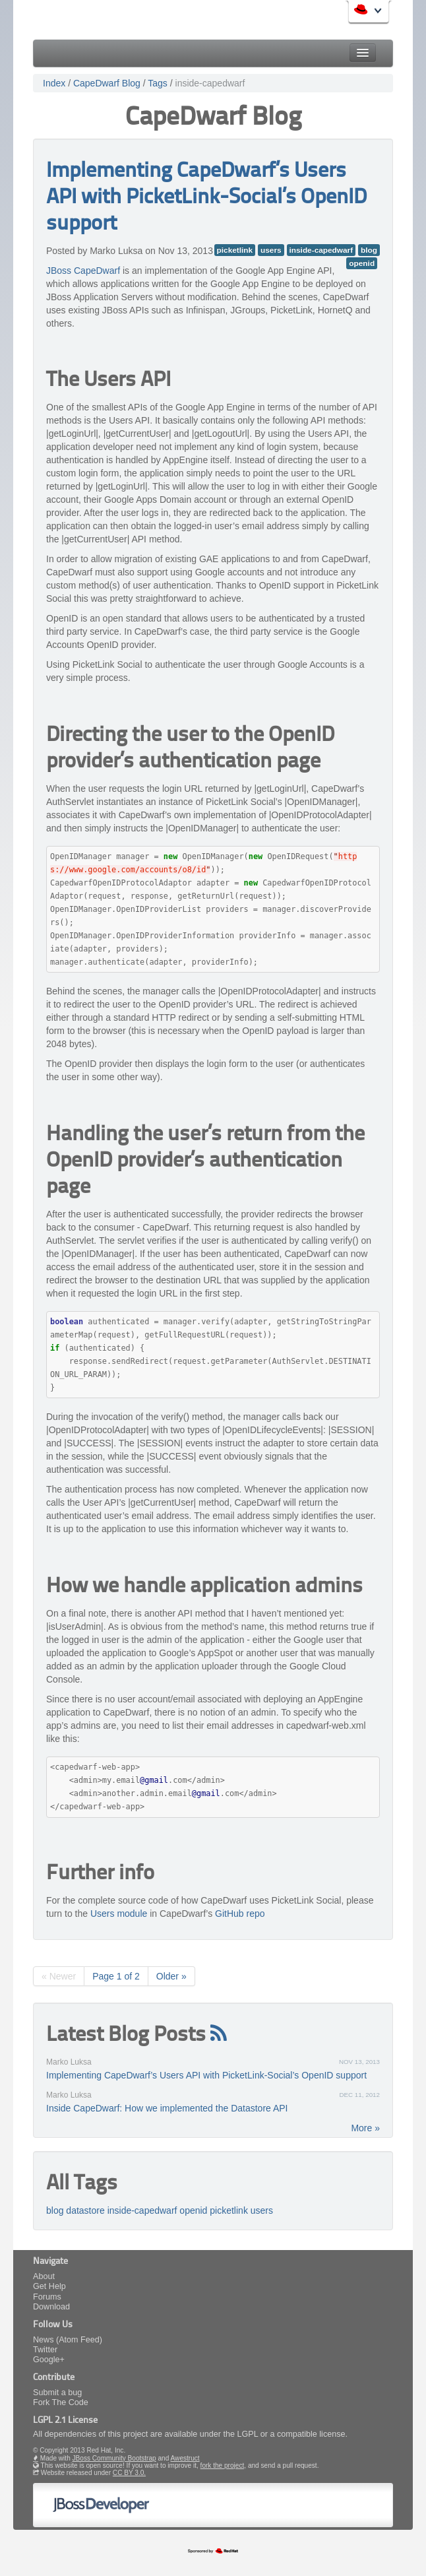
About (44, 2276)
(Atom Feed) (79, 2339)
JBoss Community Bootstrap (114, 2458)
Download (51, 2306)
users (271, 250)
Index (54, 83)
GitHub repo (239, 1913)
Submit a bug (57, 2392)
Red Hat (357, 13)
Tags (157, 83)
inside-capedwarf (210, 83)
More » (365, 2128)
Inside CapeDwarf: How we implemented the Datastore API (167, 2108)
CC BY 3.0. (129, 2472)
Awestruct (185, 2458)
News (43, 2339)
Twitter (45, 2349)
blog (369, 250)
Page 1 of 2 (116, 1976)
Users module (118, 1913)
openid (362, 263)
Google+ (49, 2359)
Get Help (49, 2286)
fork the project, (223, 2465)
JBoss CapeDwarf (83, 270)
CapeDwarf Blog (106, 83)
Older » (171, 1976)
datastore (85, 2210)
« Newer (59, 1976)
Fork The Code (60, 2402)
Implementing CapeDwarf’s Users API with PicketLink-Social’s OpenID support (206, 198)
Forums (47, 2297)
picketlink (235, 250)
